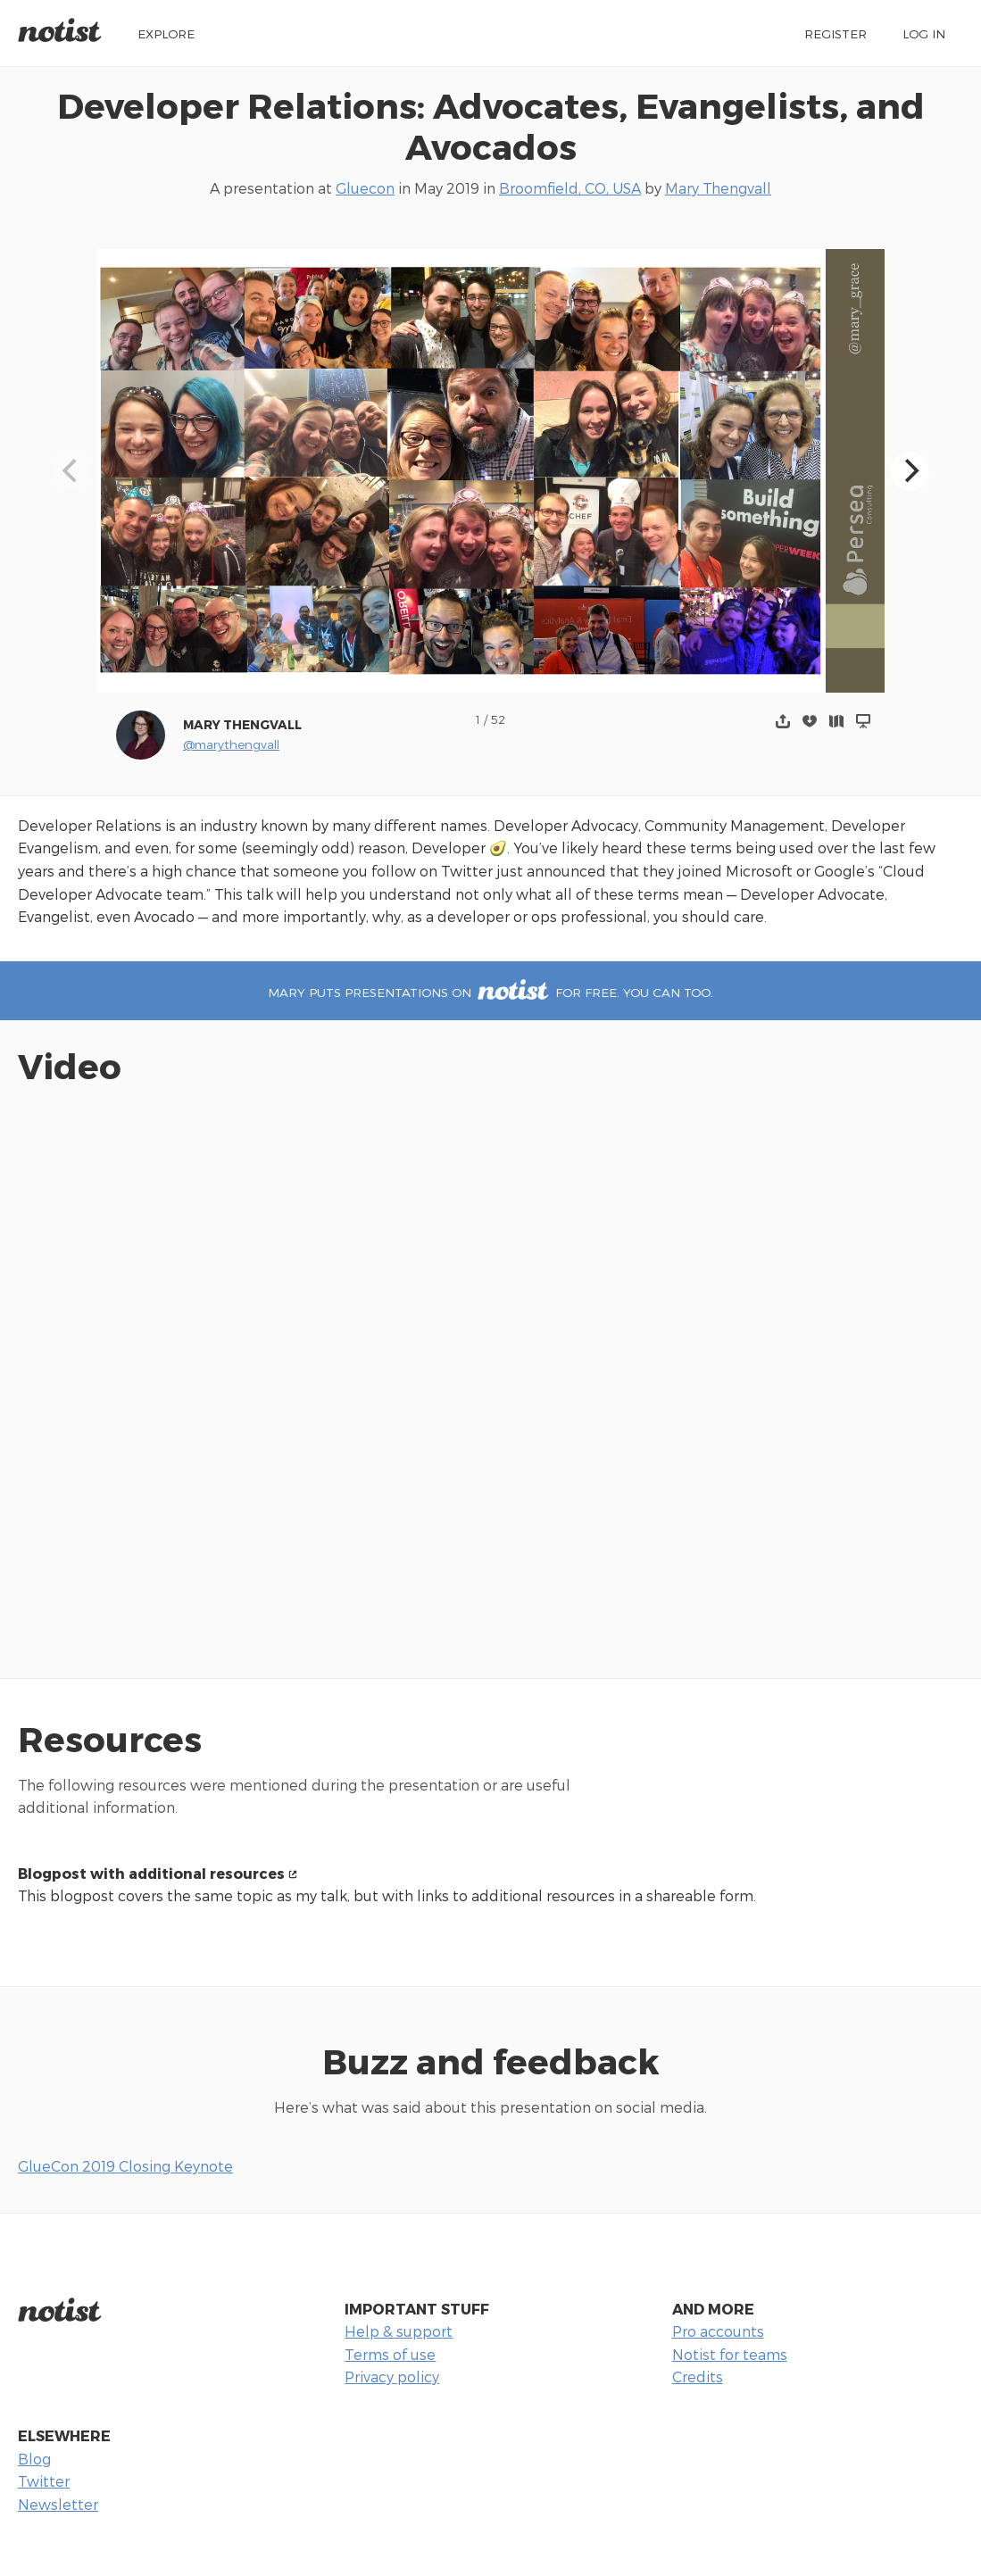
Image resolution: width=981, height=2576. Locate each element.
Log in (923, 33)
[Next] (909, 471)
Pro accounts (718, 2331)
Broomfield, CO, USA (570, 187)
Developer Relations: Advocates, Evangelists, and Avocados (491, 126)
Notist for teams (729, 2354)
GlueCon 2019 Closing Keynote (125, 2165)
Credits (697, 2376)
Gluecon (365, 187)
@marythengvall (231, 744)
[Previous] (71, 471)
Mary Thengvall (718, 187)
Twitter (44, 2480)
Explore (166, 33)
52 (498, 719)
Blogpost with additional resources (151, 1873)
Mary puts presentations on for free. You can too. (490, 992)
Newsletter (58, 2504)
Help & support (399, 2331)
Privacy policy (392, 2376)
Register (835, 33)
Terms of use (390, 2354)
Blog (34, 2458)
